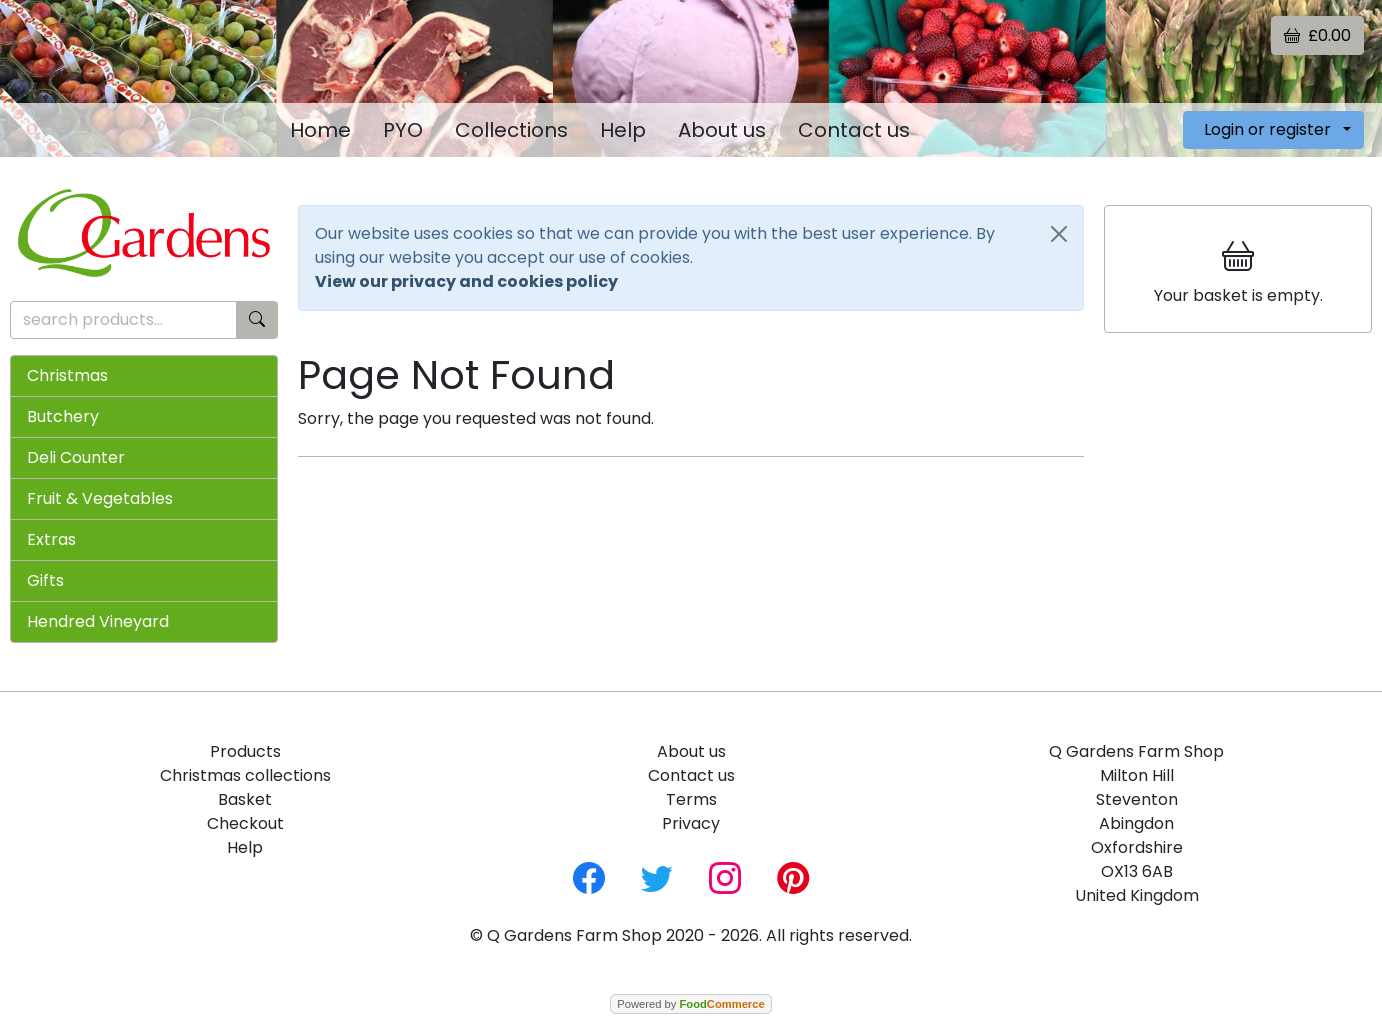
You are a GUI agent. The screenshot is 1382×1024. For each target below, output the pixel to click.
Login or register (1267, 129)
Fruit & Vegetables (100, 498)
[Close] (1059, 234)
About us (722, 130)
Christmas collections (245, 775)
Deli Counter (76, 457)
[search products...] (123, 320)
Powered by (690, 1004)
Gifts (45, 580)
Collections (511, 130)
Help (623, 130)
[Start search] (257, 320)
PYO (403, 130)
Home (320, 130)
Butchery (63, 416)
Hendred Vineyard (98, 621)
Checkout (245, 823)
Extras (51, 539)
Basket (245, 799)
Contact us (854, 130)
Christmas (67, 375)
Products (245, 751)
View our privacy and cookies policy (466, 281)
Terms (691, 799)
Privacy (691, 823)
